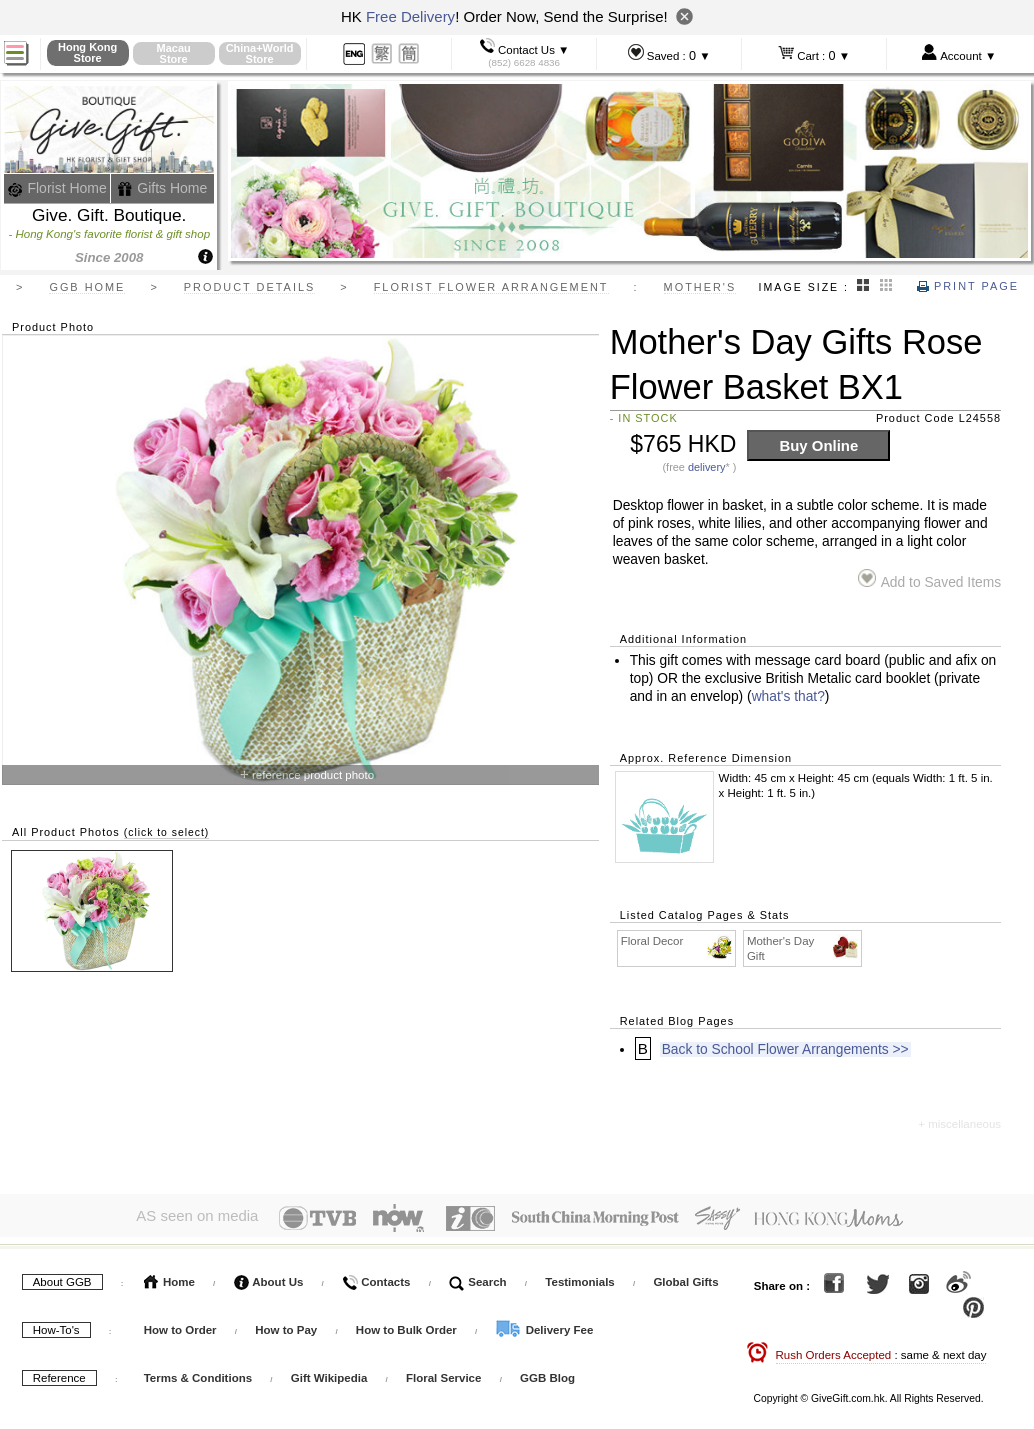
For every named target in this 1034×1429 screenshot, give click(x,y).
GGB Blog (547, 1374)
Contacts (376, 1278)
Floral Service (443, 1374)
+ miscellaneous (959, 1124)
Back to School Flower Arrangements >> (785, 1049)
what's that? (788, 696)
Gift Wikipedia (329, 1374)
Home (169, 1278)
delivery (707, 467)
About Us (269, 1278)
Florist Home (57, 188)
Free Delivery (410, 16)
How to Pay (287, 1326)
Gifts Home (162, 188)
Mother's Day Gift (803, 948)
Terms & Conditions (198, 1374)
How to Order (180, 1326)
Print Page (968, 286)
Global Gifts (685, 1278)
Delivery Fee (544, 1326)
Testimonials (579, 1278)
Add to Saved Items (929, 579)
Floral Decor (677, 941)
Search (478, 1278)
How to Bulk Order (408, 1326)
